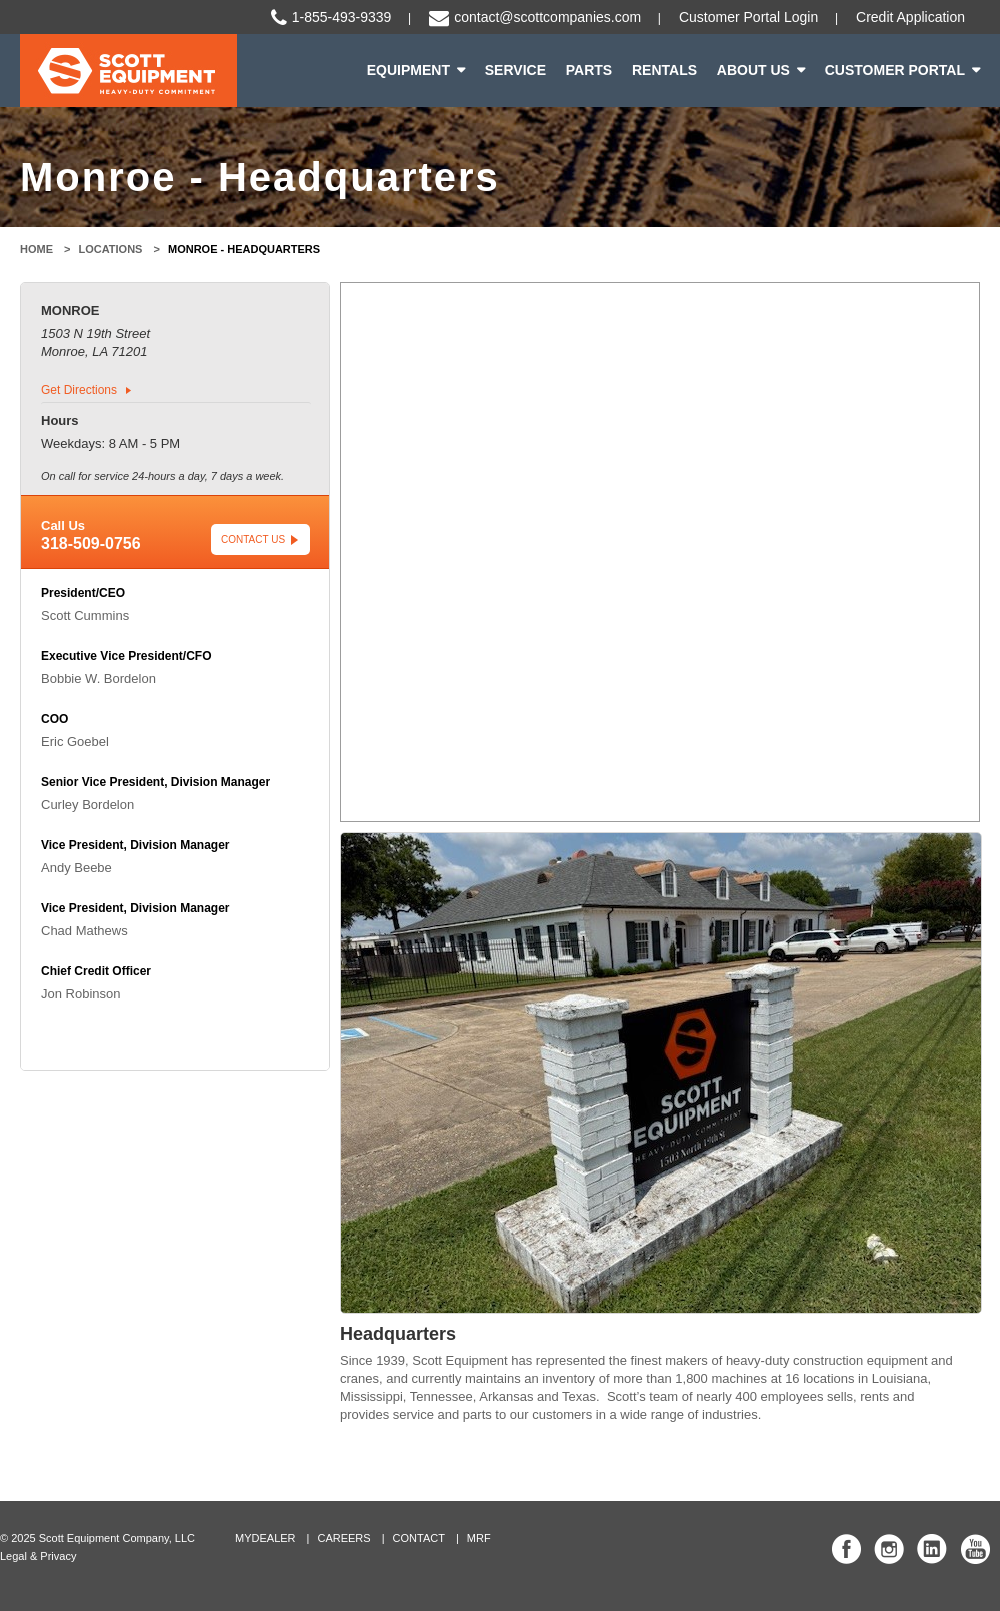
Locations (111, 249)
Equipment (408, 70)
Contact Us (253, 539)
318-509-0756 (91, 543)
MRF (479, 1538)
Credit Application (910, 17)
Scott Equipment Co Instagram (889, 1549)
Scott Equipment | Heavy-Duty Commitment (128, 70)
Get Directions (79, 390)
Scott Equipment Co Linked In (932, 1549)
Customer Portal (895, 70)
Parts (589, 70)
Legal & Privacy (38, 1556)
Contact (419, 1538)
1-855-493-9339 (342, 17)
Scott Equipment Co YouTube (975, 1549)
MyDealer (265, 1538)
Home (36, 249)
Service (515, 70)
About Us (753, 70)
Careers (343, 1538)
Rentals (664, 70)
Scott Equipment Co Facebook (847, 1549)
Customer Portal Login (748, 17)
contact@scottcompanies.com (547, 17)
